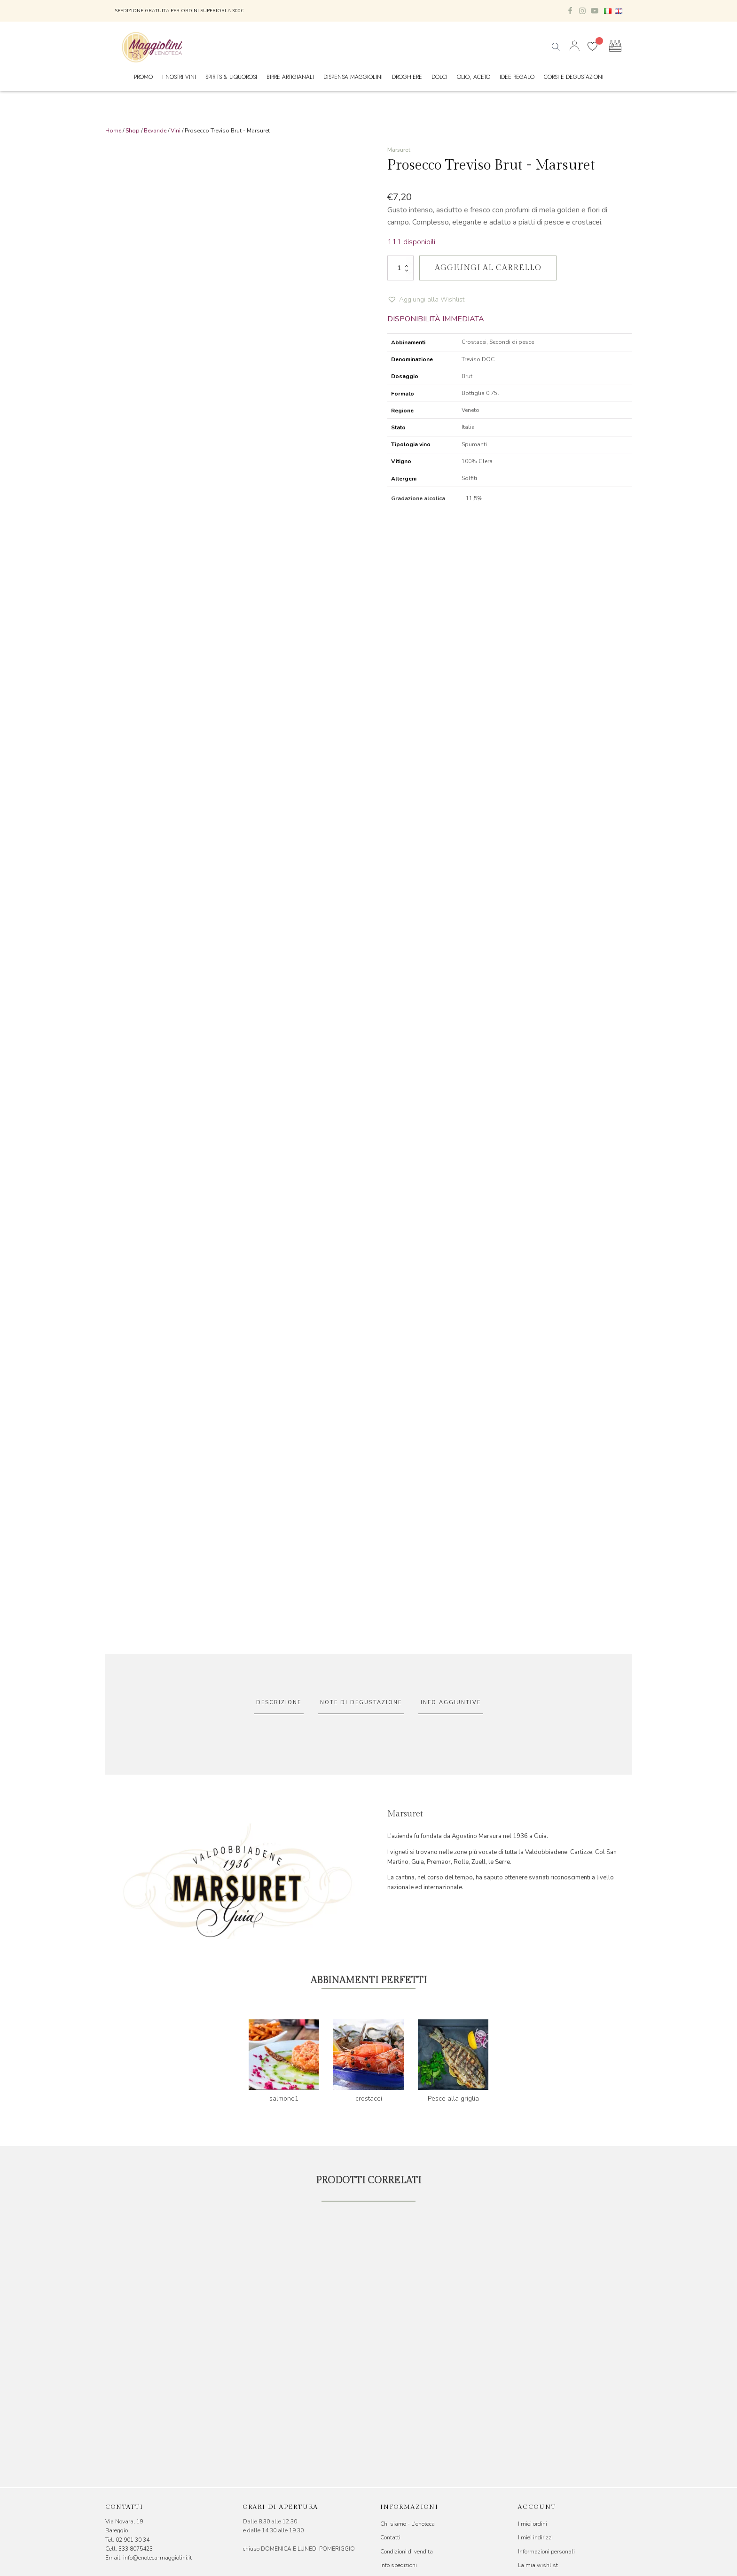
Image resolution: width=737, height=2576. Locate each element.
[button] (425, 300)
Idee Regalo (517, 77)
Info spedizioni (398, 2565)
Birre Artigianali (290, 77)
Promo (143, 77)
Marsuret (398, 150)
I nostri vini (179, 77)
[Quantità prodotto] (400, 268)
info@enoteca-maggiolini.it (157, 2557)
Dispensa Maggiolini (353, 77)
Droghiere (407, 77)
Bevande (155, 130)
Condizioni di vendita (406, 2551)
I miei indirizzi (535, 2537)
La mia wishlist (538, 2565)
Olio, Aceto (473, 77)
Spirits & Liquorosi (231, 77)
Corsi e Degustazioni (574, 77)
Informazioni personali (546, 2551)
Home (113, 130)
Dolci (439, 77)
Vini (175, 130)
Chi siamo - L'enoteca (407, 2524)
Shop (132, 130)
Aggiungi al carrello (488, 268)
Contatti (390, 2537)
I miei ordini (532, 2524)
